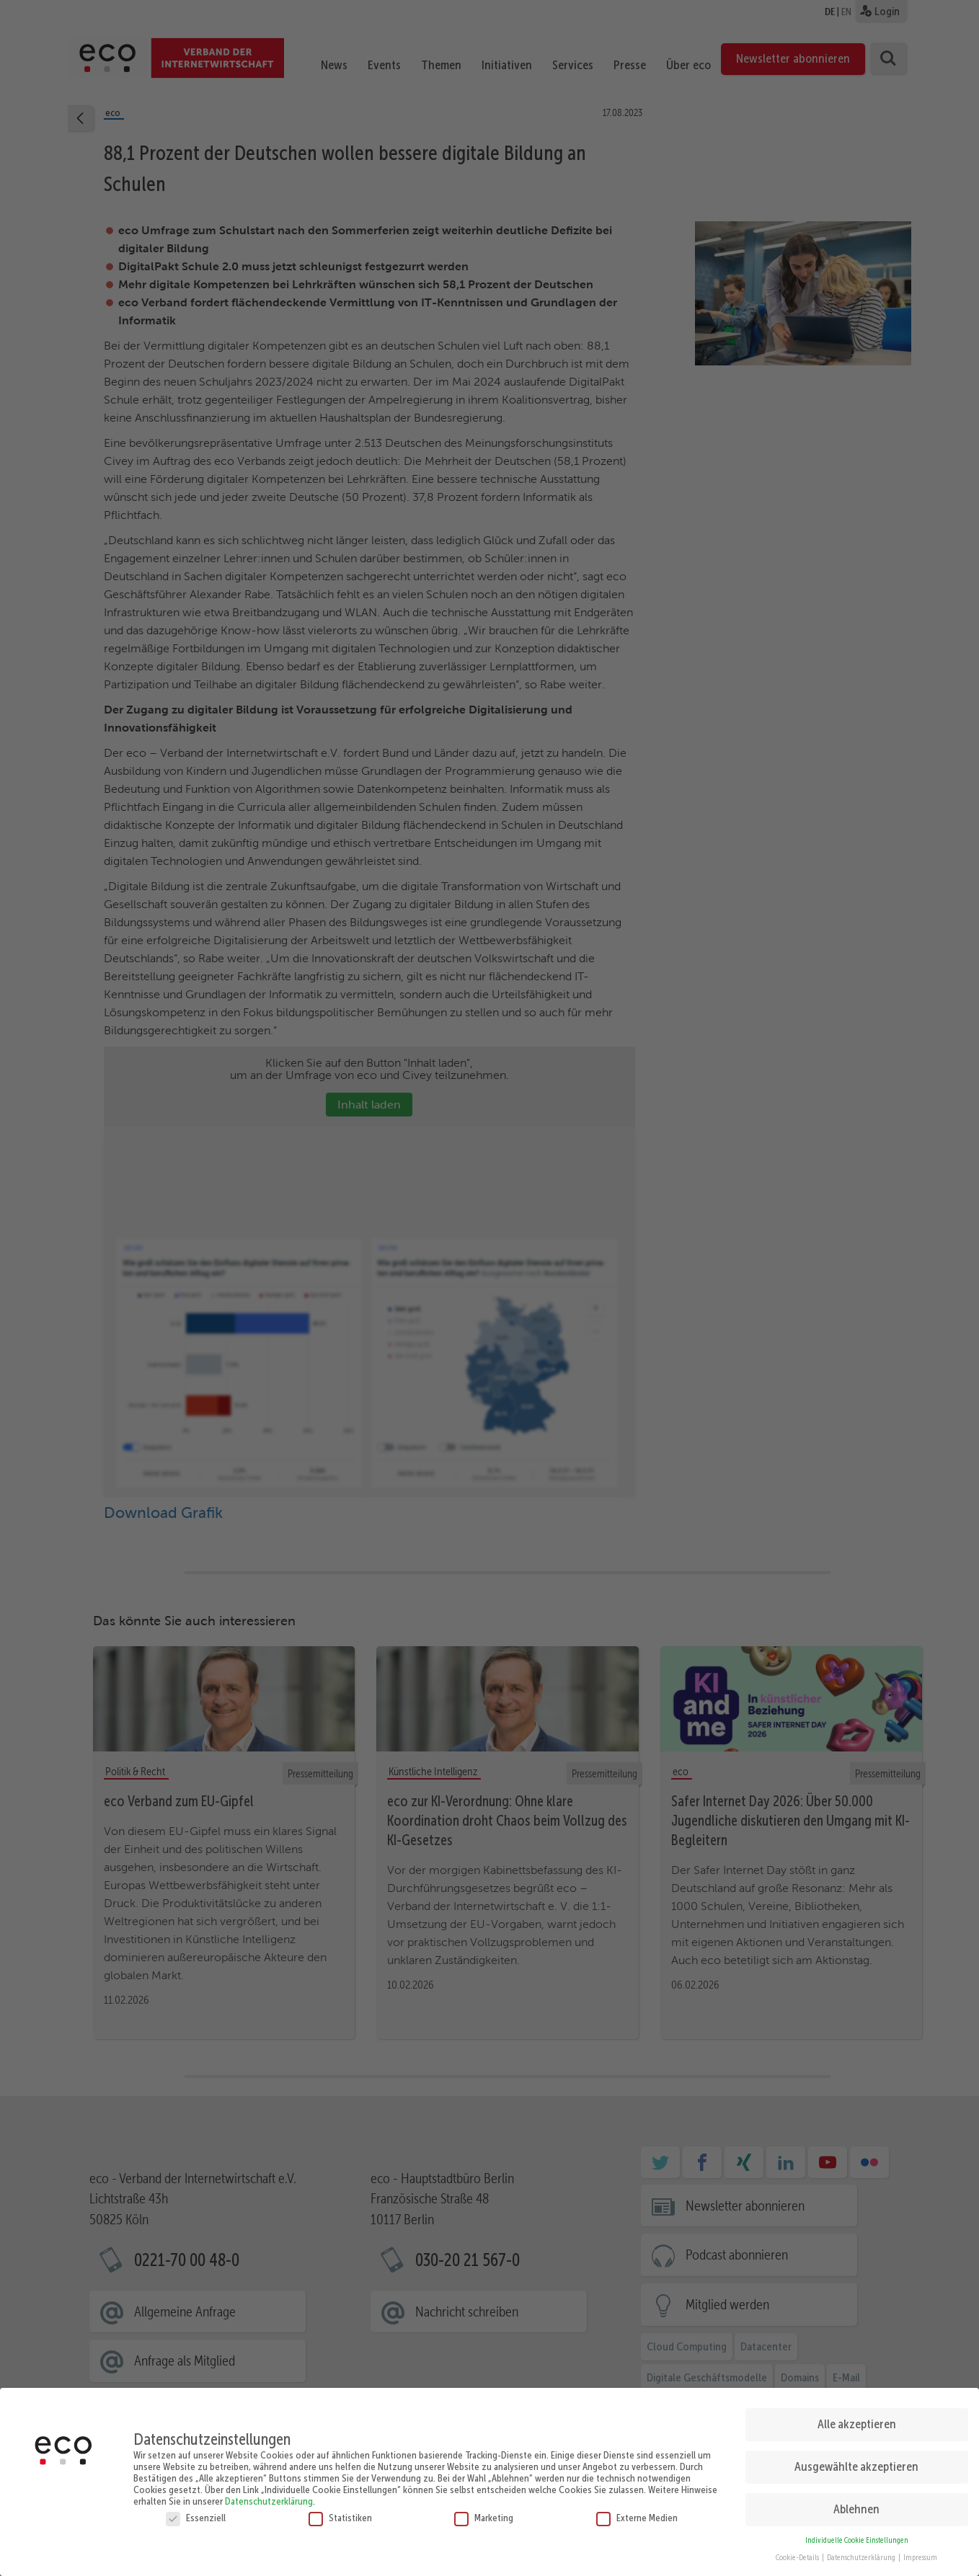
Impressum (920, 2553)
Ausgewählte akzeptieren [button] (856, 2460)
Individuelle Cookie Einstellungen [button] (856, 2535)
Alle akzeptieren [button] (857, 2418)
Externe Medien (637, 2512)
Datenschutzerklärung (269, 2495)
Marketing (483, 2512)
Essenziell (196, 2512)
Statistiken (340, 2512)
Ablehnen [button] (856, 2503)
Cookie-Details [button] (798, 2553)
